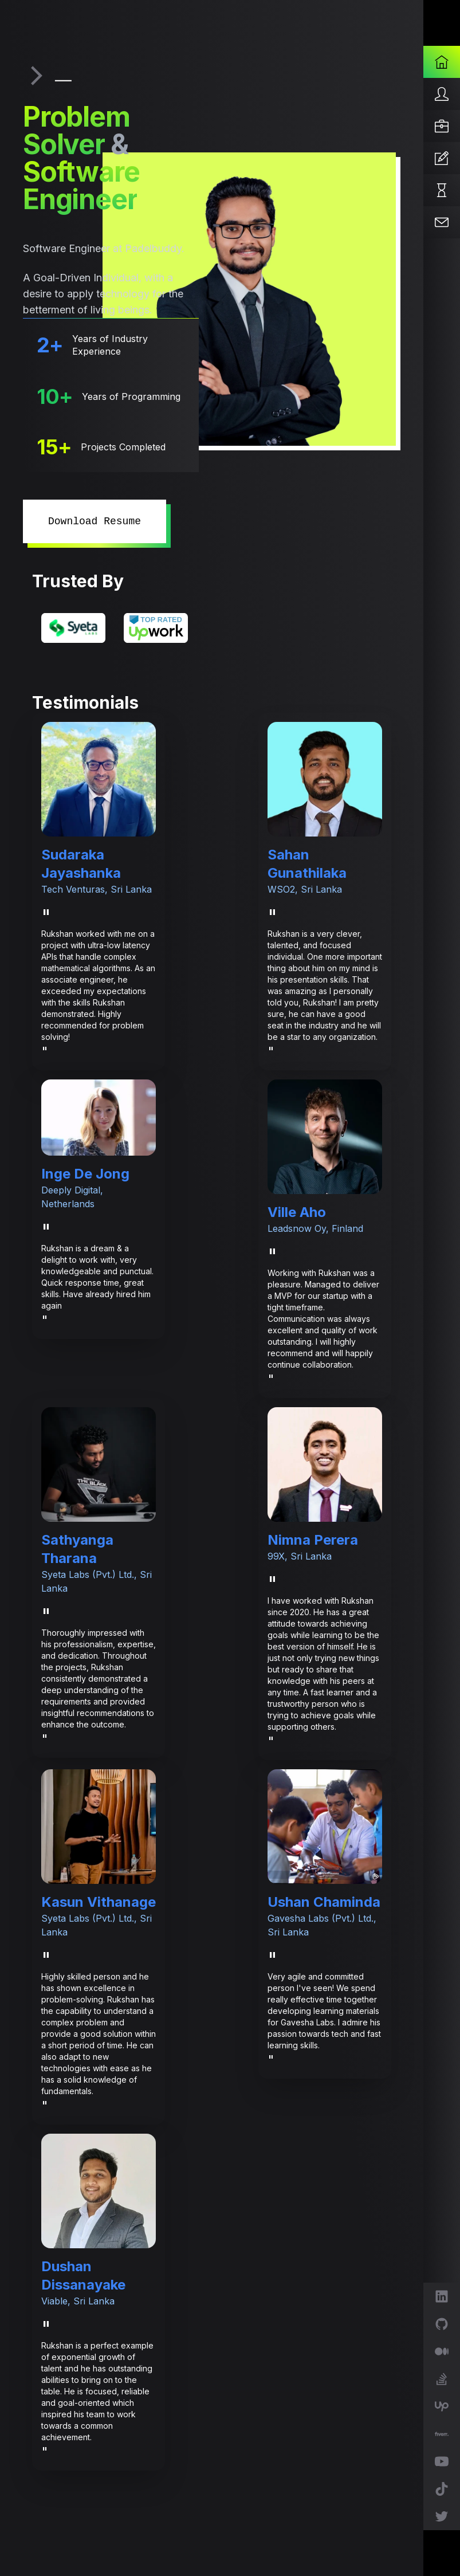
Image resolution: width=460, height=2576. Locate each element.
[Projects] (441, 190)
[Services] (441, 126)
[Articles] (441, 158)
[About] (441, 94)
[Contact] (441, 222)
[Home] (441, 62)
